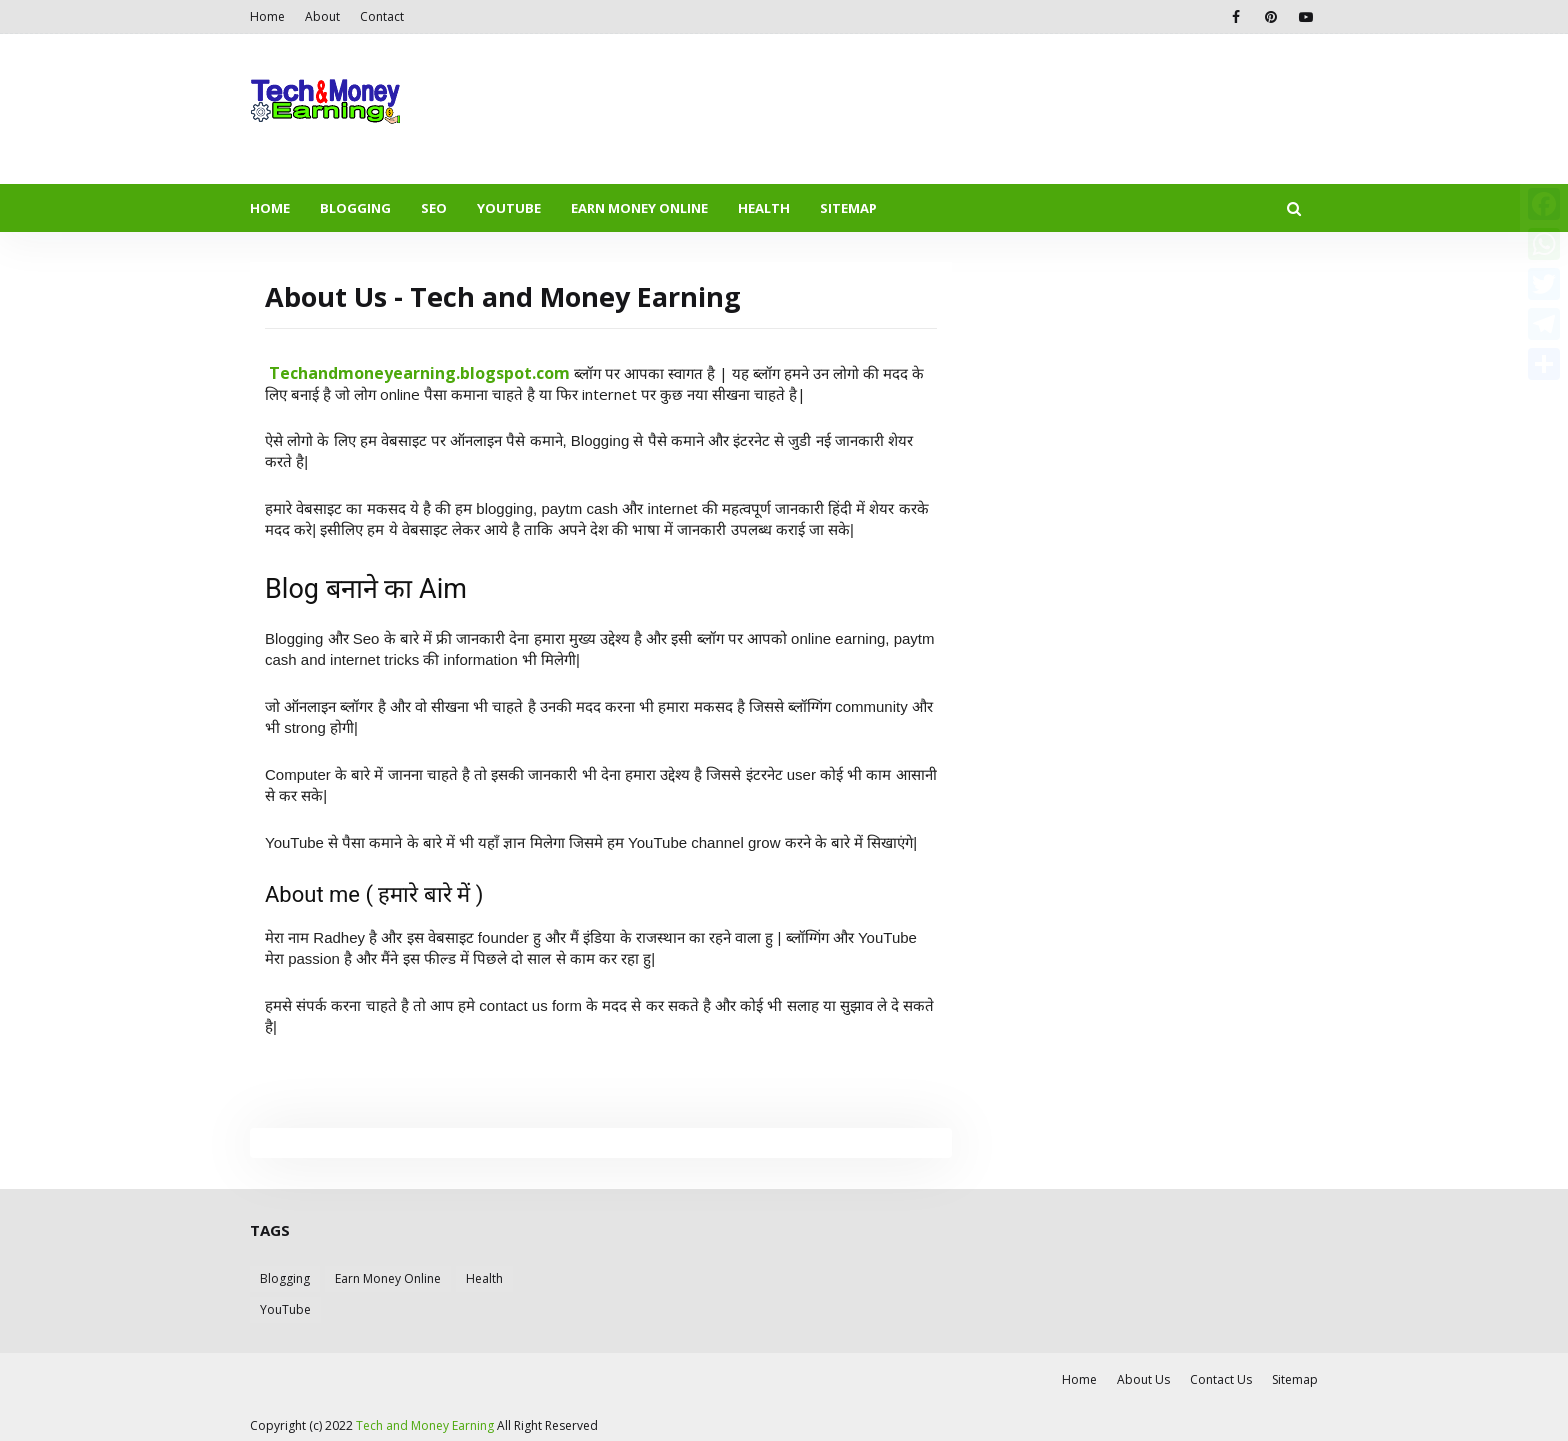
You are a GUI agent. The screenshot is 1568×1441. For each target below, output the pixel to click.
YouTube (285, 1309)
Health (484, 1278)
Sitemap (1295, 1379)
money (365, 373)
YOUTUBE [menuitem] (509, 208)
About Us (1143, 1379)
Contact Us (1221, 1379)
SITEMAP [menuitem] (848, 208)
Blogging (285, 1278)
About (322, 16)
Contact (382, 16)
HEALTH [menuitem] (764, 208)
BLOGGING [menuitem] (355, 208)
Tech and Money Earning (425, 1425)
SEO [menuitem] (434, 208)
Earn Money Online (388, 1278)
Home (267, 16)
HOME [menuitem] (270, 208)
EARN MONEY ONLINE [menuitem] (639, 208)
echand (309, 373)
